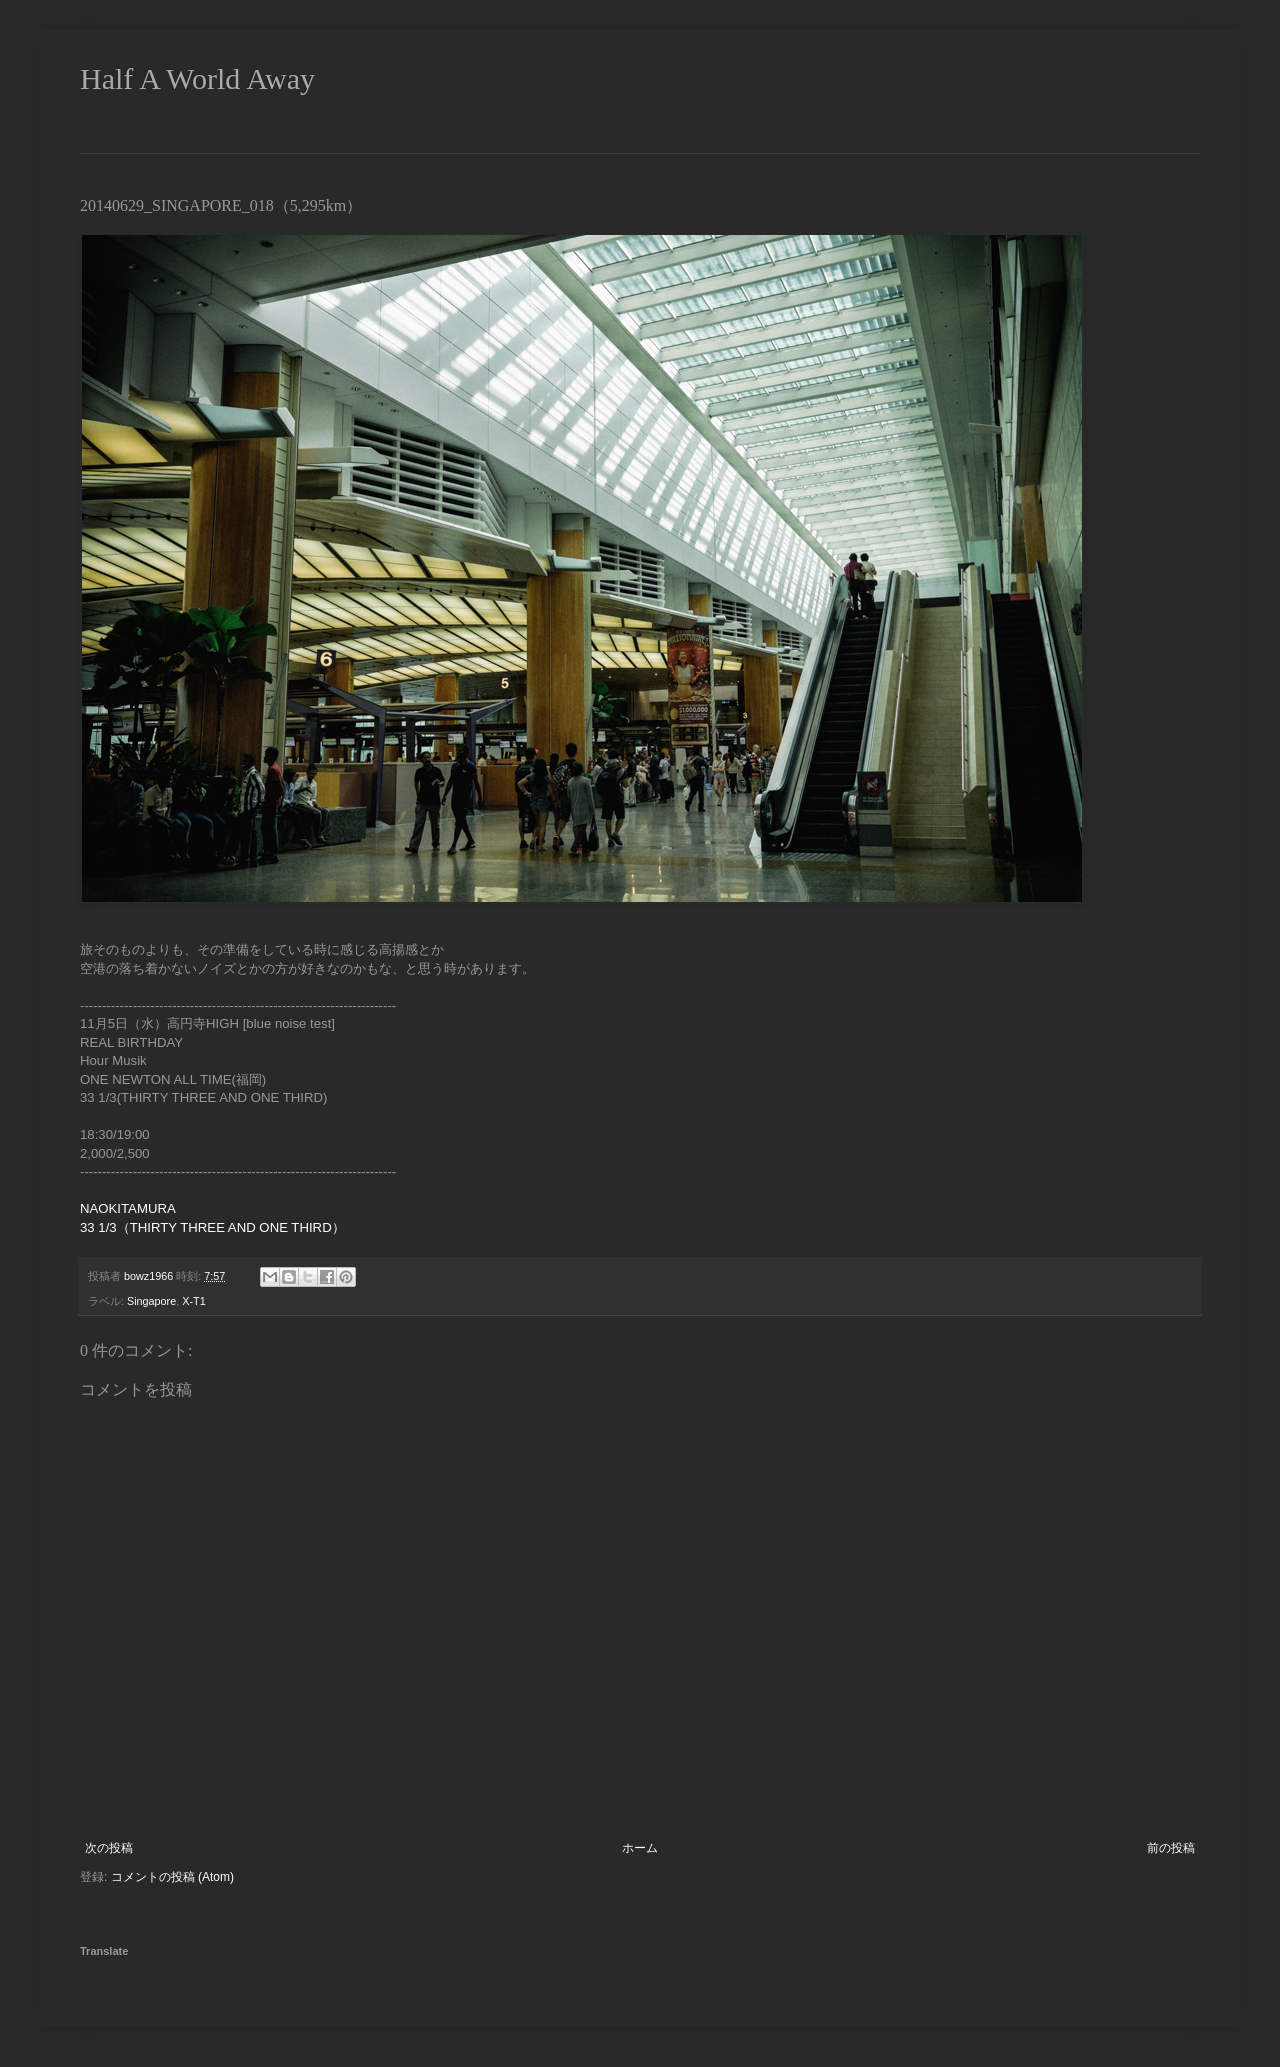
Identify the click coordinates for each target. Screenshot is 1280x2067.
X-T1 (193, 1301)
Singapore (151, 1301)
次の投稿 (109, 1848)
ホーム (640, 1848)
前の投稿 (1171, 1848)
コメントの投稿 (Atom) (172, 1877)
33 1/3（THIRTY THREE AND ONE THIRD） (212, 1227)
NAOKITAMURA (128, 1208)
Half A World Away (197, 78)
